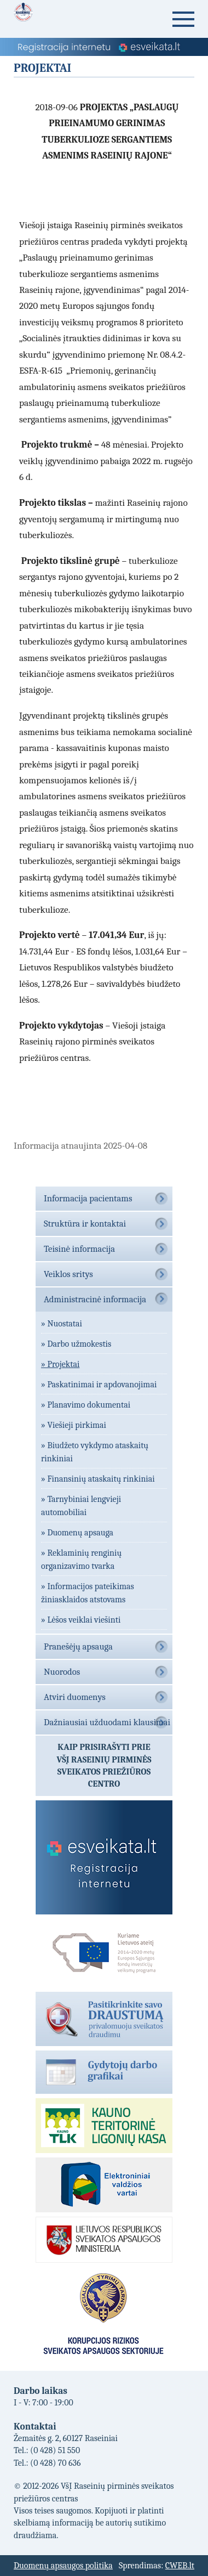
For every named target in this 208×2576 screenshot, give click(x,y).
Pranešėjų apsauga (78, 1646)
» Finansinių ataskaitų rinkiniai (98, 1479)
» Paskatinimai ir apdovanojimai (99, 1384)
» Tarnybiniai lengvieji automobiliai (81, 1505)
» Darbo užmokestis (76, 1344)
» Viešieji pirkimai (73, 1425)
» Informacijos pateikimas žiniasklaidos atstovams (87, 1593)
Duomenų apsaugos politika (63, 2566)
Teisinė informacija (79, 1249)
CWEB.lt (179, 2566)
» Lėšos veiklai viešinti (80, 1620)
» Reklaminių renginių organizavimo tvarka (81, 1559)
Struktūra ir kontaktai (85, 1223)
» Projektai (60, 1364)
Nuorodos (62, 1672)
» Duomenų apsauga (77, 1533)
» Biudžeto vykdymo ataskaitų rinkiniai (94, 1452)
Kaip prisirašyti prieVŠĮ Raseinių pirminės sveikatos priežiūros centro (104, 1765)
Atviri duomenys (75, 1697)
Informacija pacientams (88, 1198)
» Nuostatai (61, 1324)
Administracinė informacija (95, 1299)
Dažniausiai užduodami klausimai (107, 1722)
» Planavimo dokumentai (85, 1405)
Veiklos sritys (68, 1274)
